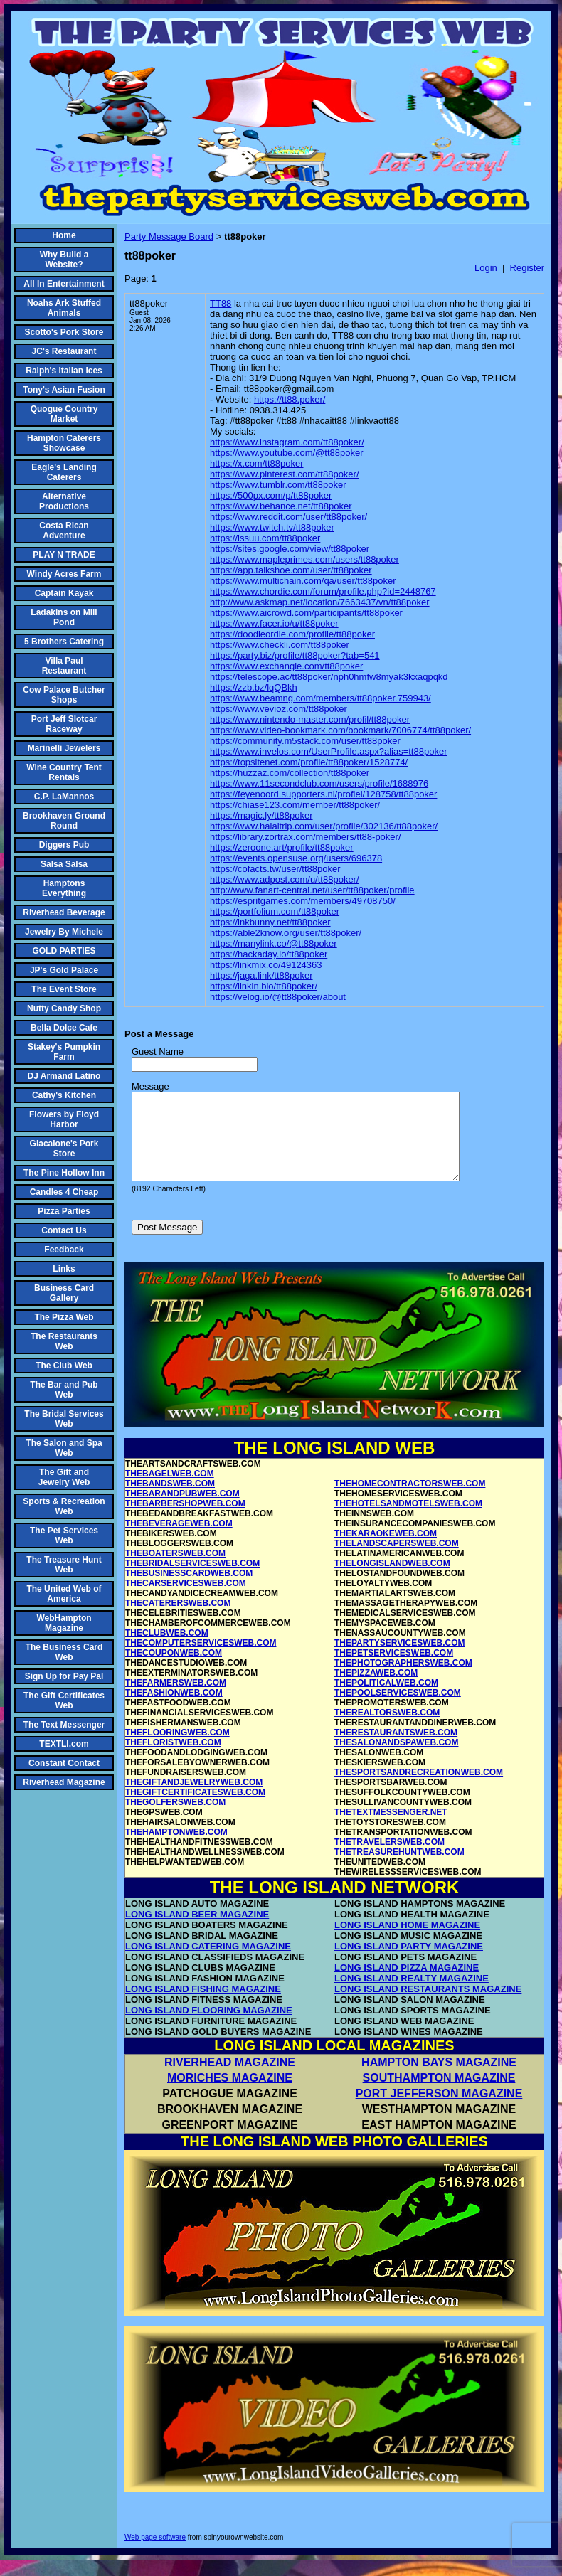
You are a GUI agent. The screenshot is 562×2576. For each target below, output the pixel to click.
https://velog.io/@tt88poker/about (278, 996)
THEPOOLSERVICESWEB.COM (397, 1710)
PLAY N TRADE (64, 555)
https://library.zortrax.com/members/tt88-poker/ (305, 836)
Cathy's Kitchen (64, 1095)
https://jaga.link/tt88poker (261, 975)
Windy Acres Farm (64, 574)
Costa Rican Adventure (63, 531)
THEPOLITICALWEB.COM (386, 1700)
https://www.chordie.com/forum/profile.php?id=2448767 (323, 591)
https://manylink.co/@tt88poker (273, 943)
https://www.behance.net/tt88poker (280, 506)
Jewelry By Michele (64, 932)
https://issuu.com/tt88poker (265, 538)
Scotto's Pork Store (64, 332)
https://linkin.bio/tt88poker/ (263, 986)
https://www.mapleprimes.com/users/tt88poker (304, 559)
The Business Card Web (64, 1652)
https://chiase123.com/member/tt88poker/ (295, 804)
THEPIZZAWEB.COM (376, 1690)
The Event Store (63, 989)
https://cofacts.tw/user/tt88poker (275, 868)
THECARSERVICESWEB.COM (185, 1600)
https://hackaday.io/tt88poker (268, 954)
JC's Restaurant (64, 351)
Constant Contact (64, 1763)
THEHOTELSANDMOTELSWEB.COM (408, 1521)
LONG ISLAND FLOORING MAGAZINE (208, 2027)
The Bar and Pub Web (63, 1390)
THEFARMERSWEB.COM (175, 1700)
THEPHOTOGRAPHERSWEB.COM (403, 1680)
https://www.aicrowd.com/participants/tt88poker (306, 612)
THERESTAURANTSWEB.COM (395, 1750)
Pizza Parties (64, 1211)
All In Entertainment (63, 284)
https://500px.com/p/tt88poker (271, 495)
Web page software (155, 2554)
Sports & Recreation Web (64, 1506)
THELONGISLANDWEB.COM (392, 1580)
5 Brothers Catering (64, 641)
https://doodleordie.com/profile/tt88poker (292, 634)
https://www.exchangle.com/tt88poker (286, 666)
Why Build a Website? (64, 260)
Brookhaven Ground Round (64, 821)
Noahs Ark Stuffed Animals (64, 308)
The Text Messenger (64, 1725)
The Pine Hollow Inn (64, 1173)
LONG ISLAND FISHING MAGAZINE (203, 2006)
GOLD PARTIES (63, 951)
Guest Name (158, 1051)
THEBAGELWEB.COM (169, 1491)
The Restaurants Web (64, 1341)
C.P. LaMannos (64, 797)
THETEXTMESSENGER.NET (390, 1829)
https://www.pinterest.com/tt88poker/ (284, 474)
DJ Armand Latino (64, 1076)
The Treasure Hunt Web (63, 1565)
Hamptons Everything (64, 888)
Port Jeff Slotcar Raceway (64, 724)
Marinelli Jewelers (64, 748)
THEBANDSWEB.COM (170, 1501)
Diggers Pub (64, 845)
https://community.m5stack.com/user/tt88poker (305, 740)
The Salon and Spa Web (64, 1448)
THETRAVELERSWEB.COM (389, 1859)
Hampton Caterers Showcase (64, 443)
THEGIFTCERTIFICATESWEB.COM (195, 1809)
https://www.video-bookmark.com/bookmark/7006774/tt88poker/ (340, 730)
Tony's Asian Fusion (64, 390)
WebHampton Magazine (63, 1623)
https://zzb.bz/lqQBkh (253, 687)
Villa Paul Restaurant (64, 666)
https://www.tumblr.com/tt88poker (278, 484)
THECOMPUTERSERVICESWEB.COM (200, 1660)
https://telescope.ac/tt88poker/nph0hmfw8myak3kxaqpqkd (329, 676)
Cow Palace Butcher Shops (64, 695)
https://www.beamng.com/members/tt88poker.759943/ (320, 698)
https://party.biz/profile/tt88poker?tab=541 (295, 655)
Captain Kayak (64, 593)
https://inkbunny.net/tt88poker (270, 922)
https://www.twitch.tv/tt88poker (272, 527)
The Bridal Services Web (63, 1419)
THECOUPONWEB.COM (173, 1670)
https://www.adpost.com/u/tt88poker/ (284, 879)
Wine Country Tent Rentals (64, 772)
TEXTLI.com (63, 1744)
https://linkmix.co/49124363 (266, 964)
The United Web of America (63, 1594)
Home (63, 235)
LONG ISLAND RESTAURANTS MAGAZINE (427, 2006)
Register (527, 267)
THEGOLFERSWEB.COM (175, 1819)
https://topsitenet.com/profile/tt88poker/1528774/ (309, 762)
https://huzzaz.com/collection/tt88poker (289, 772)
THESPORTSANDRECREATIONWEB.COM (418, 1789)
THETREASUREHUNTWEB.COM (399, 1869)
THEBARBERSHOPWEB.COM (185, 1521)
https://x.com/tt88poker (257, 463)
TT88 (220, 303)
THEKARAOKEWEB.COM (385, 1550)
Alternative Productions (64, 501)
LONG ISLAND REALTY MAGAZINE (411, 1995)
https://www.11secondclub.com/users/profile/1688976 (319, 783)
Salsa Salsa (64, 864)
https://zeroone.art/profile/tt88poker (282, 847)
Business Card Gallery (64, 1293)
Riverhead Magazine (64, 1782)
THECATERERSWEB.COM (177, 1620)
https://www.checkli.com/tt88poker (279, 644)
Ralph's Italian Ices (64, 371)
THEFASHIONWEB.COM (174, 1710)
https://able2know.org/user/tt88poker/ (285, 932)
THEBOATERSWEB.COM (175, 1570)
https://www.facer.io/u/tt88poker (274, 623)
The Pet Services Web (64, 1535)
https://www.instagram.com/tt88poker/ (287, 442)
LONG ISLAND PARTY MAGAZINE (408, 1963)
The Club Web (64, 1366)
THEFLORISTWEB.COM (173, 1760)
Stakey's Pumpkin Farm (64, 1052)
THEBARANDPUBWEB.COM (182, 1511)
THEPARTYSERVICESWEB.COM (399, 1660)
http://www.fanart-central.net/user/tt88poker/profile (312, 890)
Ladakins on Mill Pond (64, 617)
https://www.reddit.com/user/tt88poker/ (288, 516)
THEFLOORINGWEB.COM (177, 1750)
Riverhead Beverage (64, 912)
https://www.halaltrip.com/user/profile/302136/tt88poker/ (324, 826)
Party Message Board (168, 236)
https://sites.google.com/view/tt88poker (289, 548)
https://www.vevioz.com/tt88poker (278, 708)
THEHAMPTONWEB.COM (176, 1849)
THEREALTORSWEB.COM (387, 1730)
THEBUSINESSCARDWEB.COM (189, 1590)
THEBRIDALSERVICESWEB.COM (192, 1580)
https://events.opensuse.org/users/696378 (296, 858)
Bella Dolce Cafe (64, 1028)
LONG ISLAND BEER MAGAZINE (197, 1931)
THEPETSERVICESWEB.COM (393, 1670)
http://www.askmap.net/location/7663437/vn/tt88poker (320, 602)
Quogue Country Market (64, 414)
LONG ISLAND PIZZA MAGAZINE (406, 1984)
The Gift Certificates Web (64, 1700)
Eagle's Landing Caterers (64, 472)
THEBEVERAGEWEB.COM (179, 1540)
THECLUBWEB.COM (166, 1650)
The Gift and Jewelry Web (64, 1477)
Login (485, 267)
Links (64, 1269)
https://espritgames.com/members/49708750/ (303, 900)
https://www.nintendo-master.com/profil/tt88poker (310, 719)
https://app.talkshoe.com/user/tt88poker (291, 570)
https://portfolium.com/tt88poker (274, 911)
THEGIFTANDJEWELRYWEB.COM (194, 1799)
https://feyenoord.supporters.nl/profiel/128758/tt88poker (323, 794)
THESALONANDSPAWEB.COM (396, 1760)
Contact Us (63, 1230)
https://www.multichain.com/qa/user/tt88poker (303, 580)
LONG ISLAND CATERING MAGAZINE (208, 1963)
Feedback (63, 1250)
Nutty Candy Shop (64, 1008)
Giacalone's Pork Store (64, 1149)
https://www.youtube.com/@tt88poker (287, 452)
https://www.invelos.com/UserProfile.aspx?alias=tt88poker (328, 751)
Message (150, 1086)
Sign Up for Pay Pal (64, 1676)
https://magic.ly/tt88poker (261, 815)
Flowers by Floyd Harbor (64, 1119)
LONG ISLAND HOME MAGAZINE (407, 1942)
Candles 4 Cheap (64, 1192)
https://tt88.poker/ (289, 399)
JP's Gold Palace (64, 970)
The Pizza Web (63, 1317)
